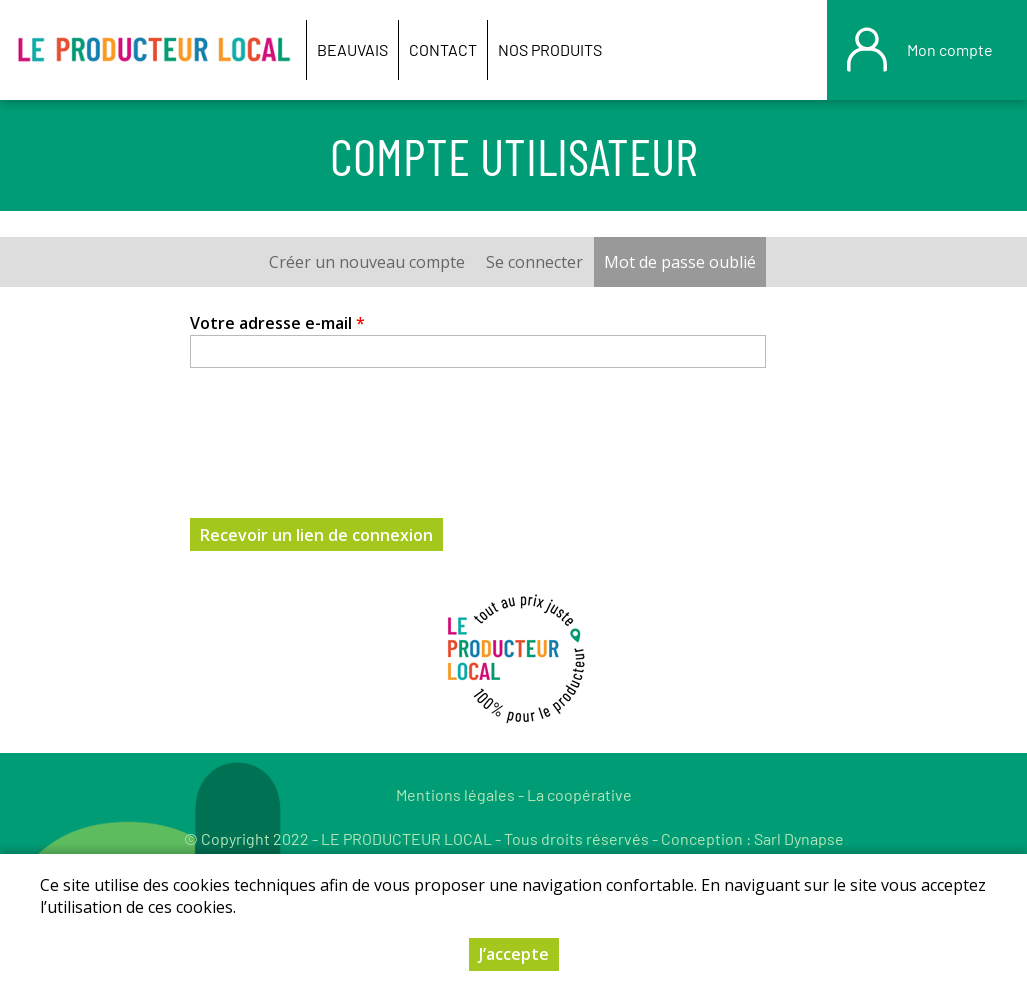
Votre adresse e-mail (277, 323)
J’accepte (514, 954)
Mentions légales (455, 794)
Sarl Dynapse (799, 838)
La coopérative (579, 794)
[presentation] (342, 431)
